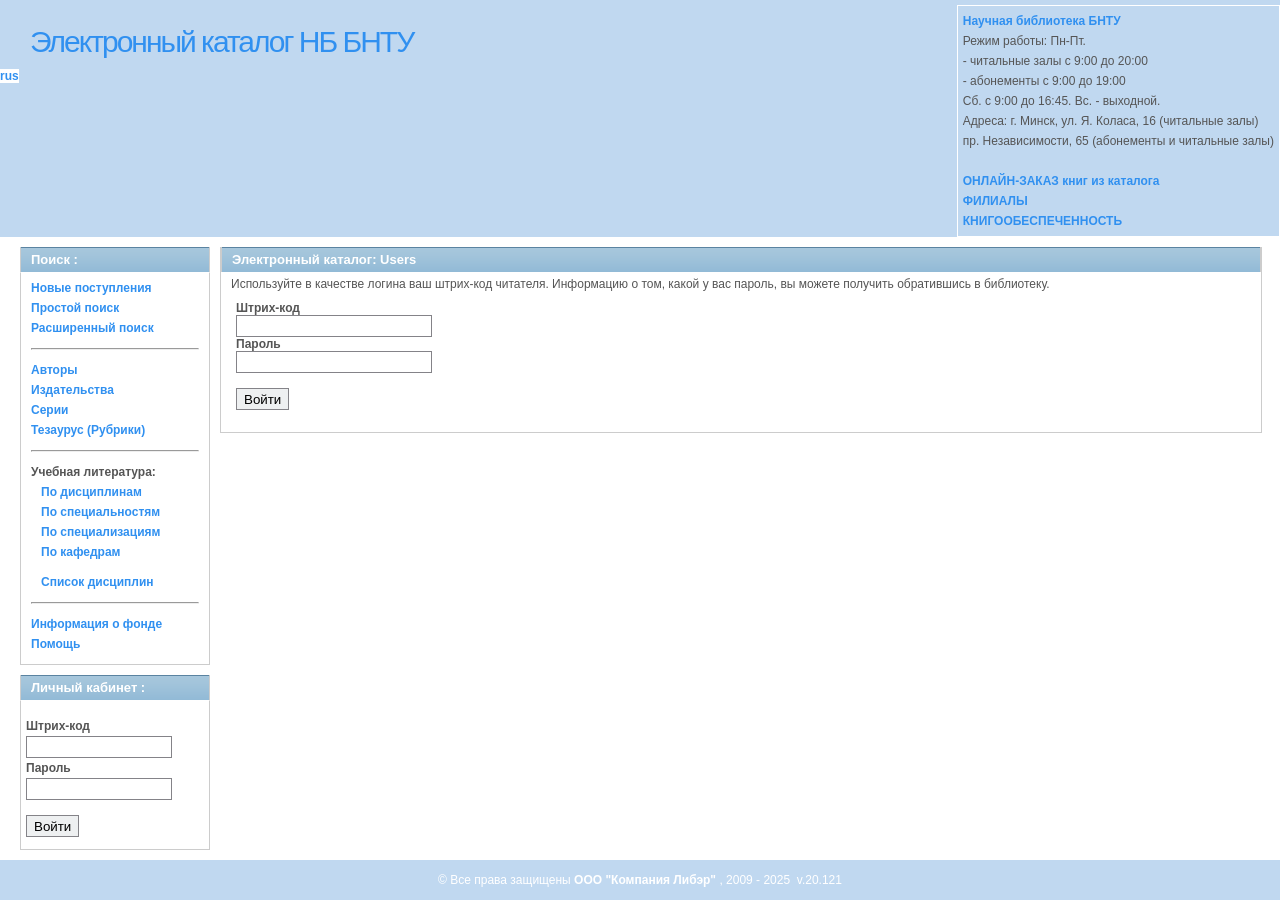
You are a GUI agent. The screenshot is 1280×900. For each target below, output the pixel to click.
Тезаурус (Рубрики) (88, 430)
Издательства (72, 390)
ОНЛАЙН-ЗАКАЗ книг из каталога (1061, 181)
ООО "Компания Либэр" (646, 880)
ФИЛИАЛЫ (995, 201)
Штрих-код (58, 726)
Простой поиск (75, 308)
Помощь (55, 644)
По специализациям (100, 532)
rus (9, 76)
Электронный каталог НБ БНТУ (221, 41)
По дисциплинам (91, 492)
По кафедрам (80, 552)
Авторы (54, 370)
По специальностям (100, 512)
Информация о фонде (96, 624)
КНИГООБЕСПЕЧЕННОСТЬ (1042, 221)
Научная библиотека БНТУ (1042, 21)
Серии (49, 410)
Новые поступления (91, 288)
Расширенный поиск (92, 328)
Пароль (48, 768)
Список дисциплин (97, 582)
